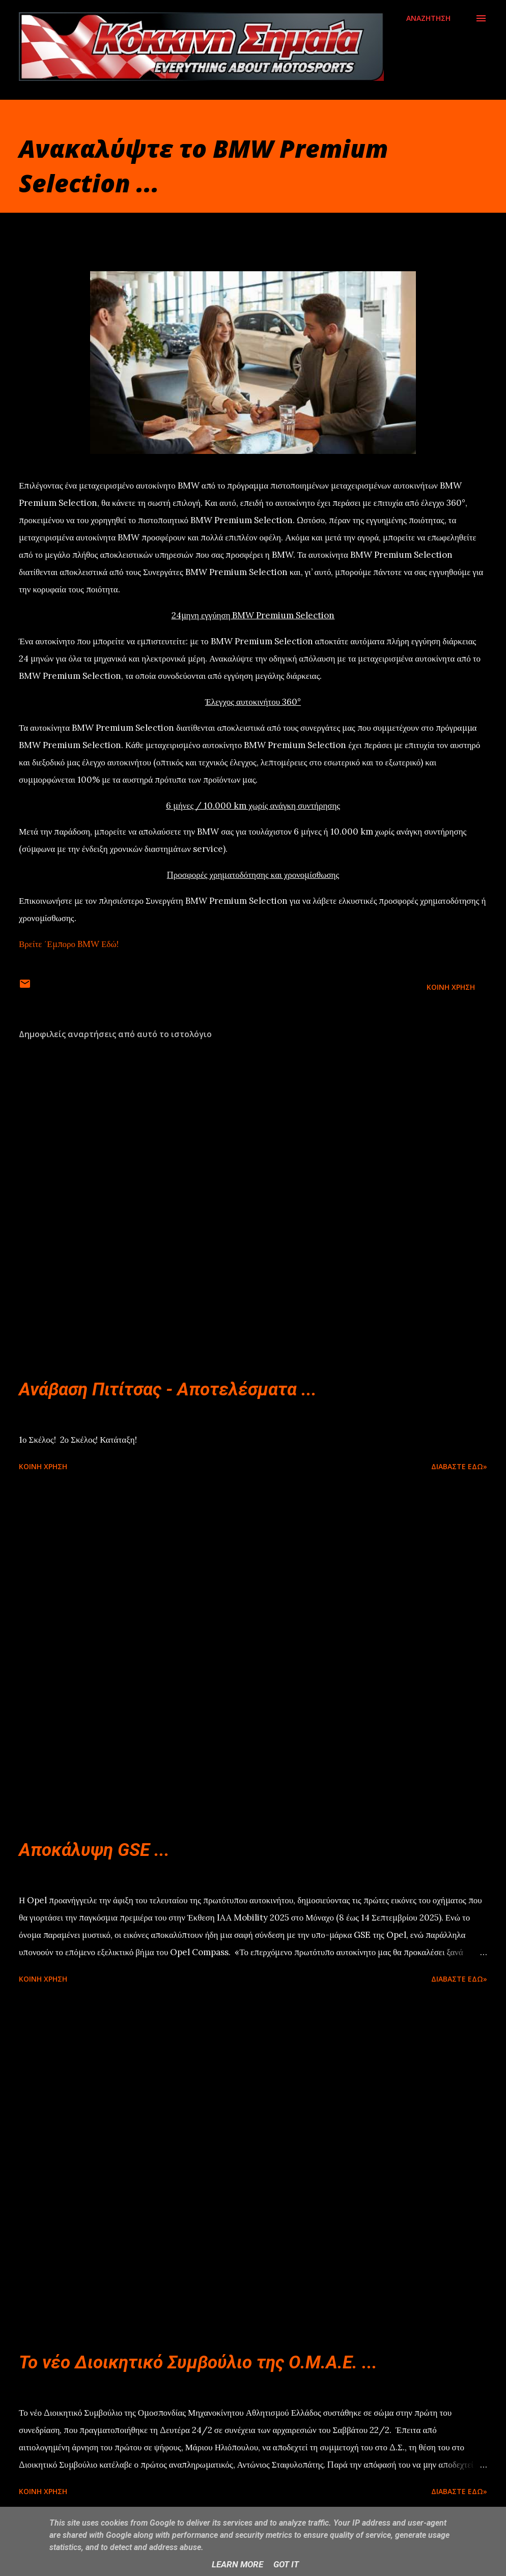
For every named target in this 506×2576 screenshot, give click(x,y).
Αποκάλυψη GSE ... (94, 1850)
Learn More (237, 2564)
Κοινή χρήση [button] (451, 987)
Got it (286, 2564)
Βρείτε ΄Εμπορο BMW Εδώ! (69, 944)
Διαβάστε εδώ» (459, 1466)
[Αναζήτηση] (428, 18)
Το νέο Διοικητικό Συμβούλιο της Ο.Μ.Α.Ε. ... (198, 2362)
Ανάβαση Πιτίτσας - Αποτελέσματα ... (168, 1389)
